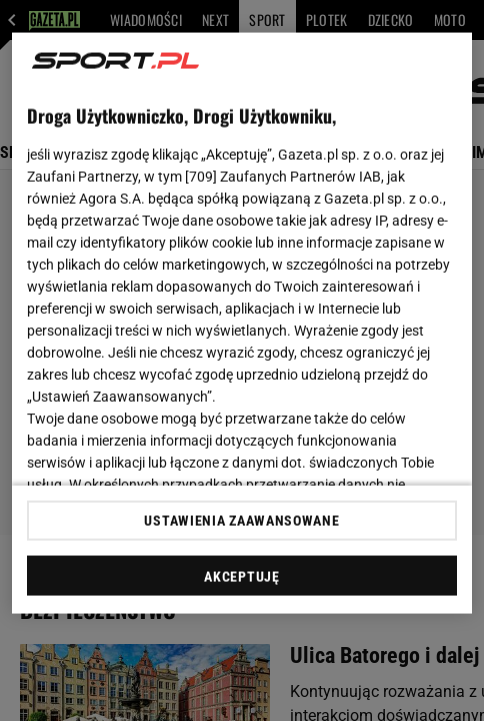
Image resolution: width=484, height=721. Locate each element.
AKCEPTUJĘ (241, 576)
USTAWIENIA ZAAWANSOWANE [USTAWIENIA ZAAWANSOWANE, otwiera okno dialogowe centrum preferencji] (241, 520)
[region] (242, 323)
